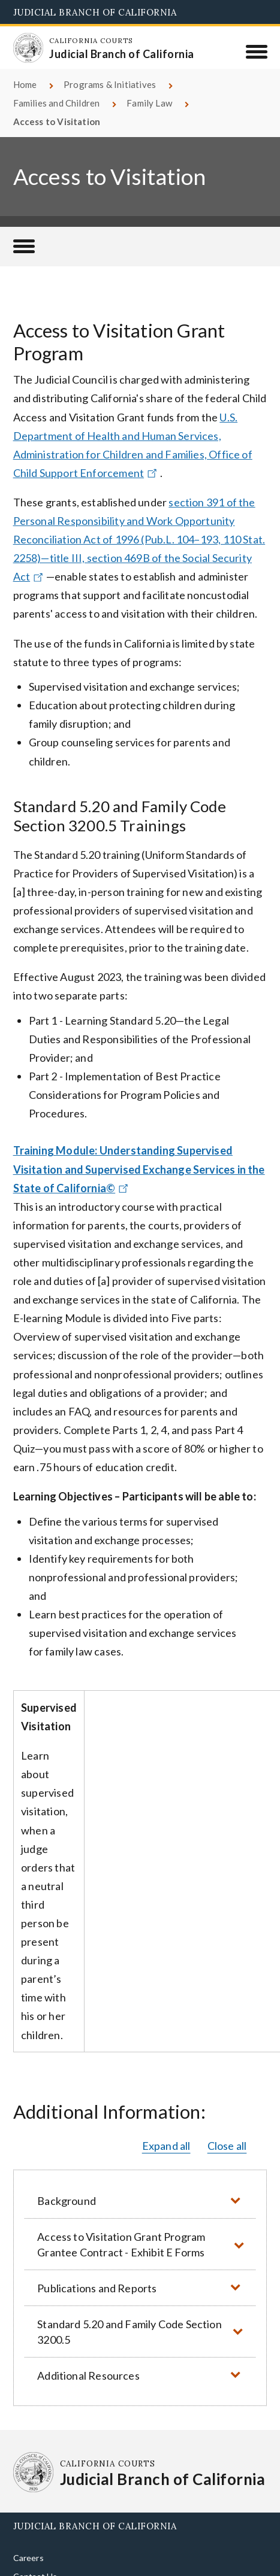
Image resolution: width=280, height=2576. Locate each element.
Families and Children (56, 103)
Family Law (149, 103)
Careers (28, 2558)
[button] (140, 2200)
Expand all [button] (166, 2145)
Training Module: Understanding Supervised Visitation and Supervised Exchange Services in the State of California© (139, 1169)
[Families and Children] (23, 246)
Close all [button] (227, 2145)
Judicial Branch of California (95, 12)
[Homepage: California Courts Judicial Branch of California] (28, 48)
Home (25, 84)
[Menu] (256, 51)
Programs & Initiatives (110, 84)
